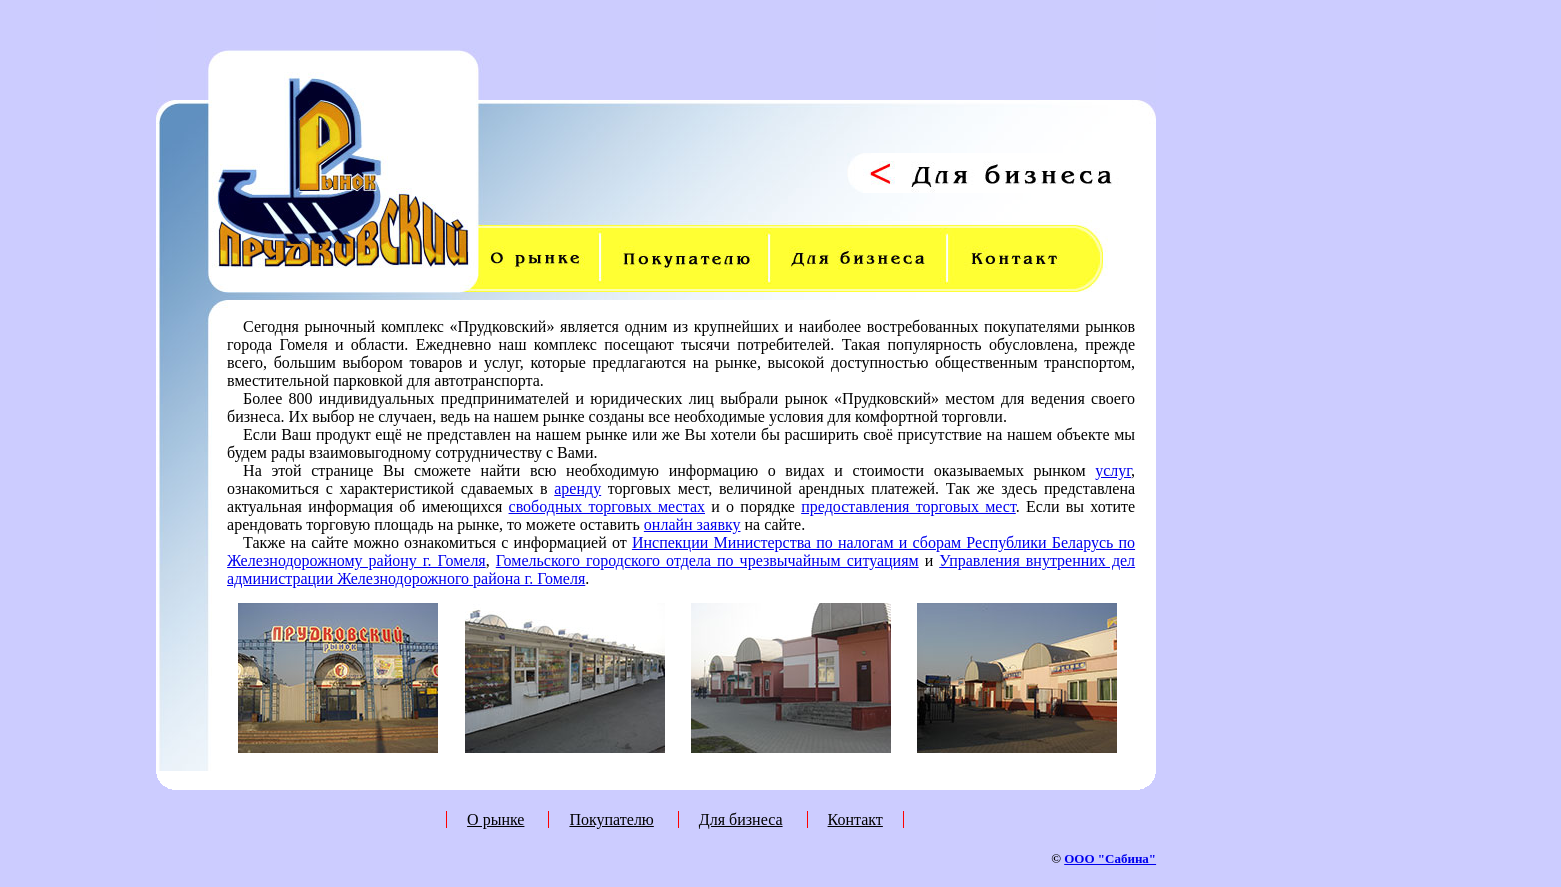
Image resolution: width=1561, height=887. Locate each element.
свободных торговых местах (607, 506)
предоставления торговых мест (908, 506)
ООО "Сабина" (1110, 858)
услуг (1113, 470)
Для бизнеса (741, 819)
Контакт (855, 819)
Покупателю (611, 819)
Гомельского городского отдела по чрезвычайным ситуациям (707, 560)
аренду (577, 488)
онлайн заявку (692, 524)
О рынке (495, 819)
